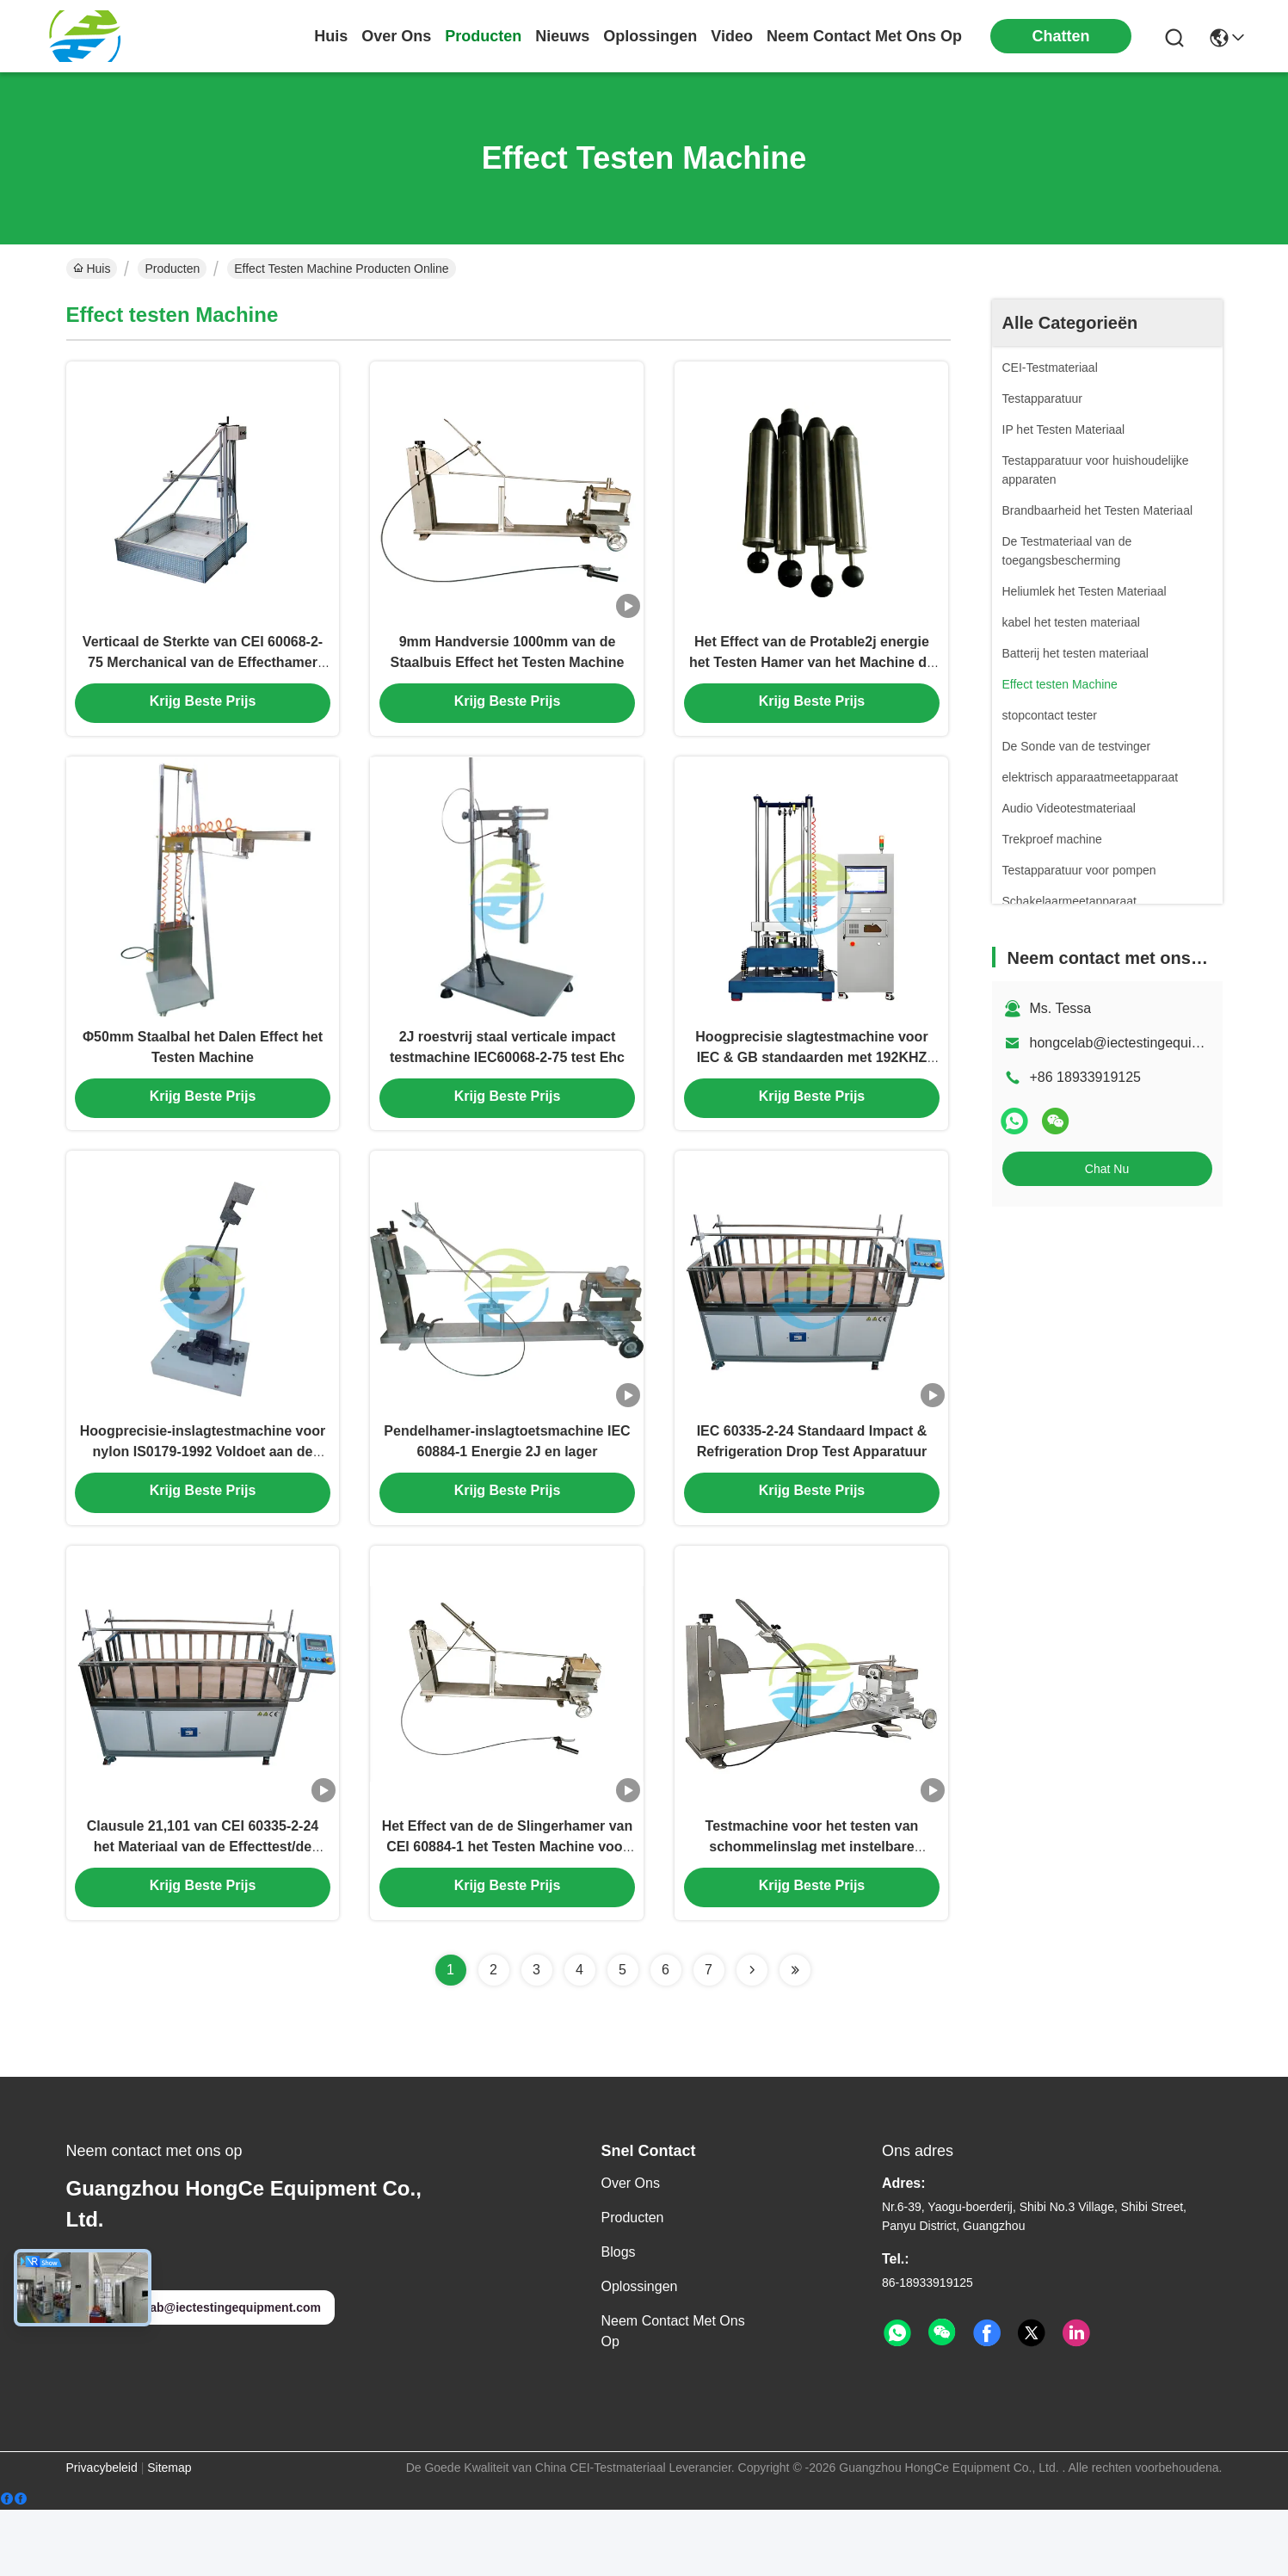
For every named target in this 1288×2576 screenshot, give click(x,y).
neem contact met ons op (864, 36)
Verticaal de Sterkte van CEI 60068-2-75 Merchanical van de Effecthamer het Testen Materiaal (203, 676)
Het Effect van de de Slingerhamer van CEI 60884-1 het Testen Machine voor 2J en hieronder (507, 1910)
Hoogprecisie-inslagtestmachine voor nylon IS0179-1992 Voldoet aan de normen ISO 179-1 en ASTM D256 (202, 1499)
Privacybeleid (102, 2534)
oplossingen (650, 36)
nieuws (562, 36)
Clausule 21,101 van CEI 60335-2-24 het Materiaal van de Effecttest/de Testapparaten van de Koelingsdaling (202, 1910)
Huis (331, 36)
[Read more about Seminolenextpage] (751, 2036)
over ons (396, 36)
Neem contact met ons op (673, 2397)
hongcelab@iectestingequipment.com (1145, 1042)
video (732, 36)
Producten (172, 268)
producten (483, 36)
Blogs (618, 2318)
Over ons (630, 2249)
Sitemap (169, 2534)
